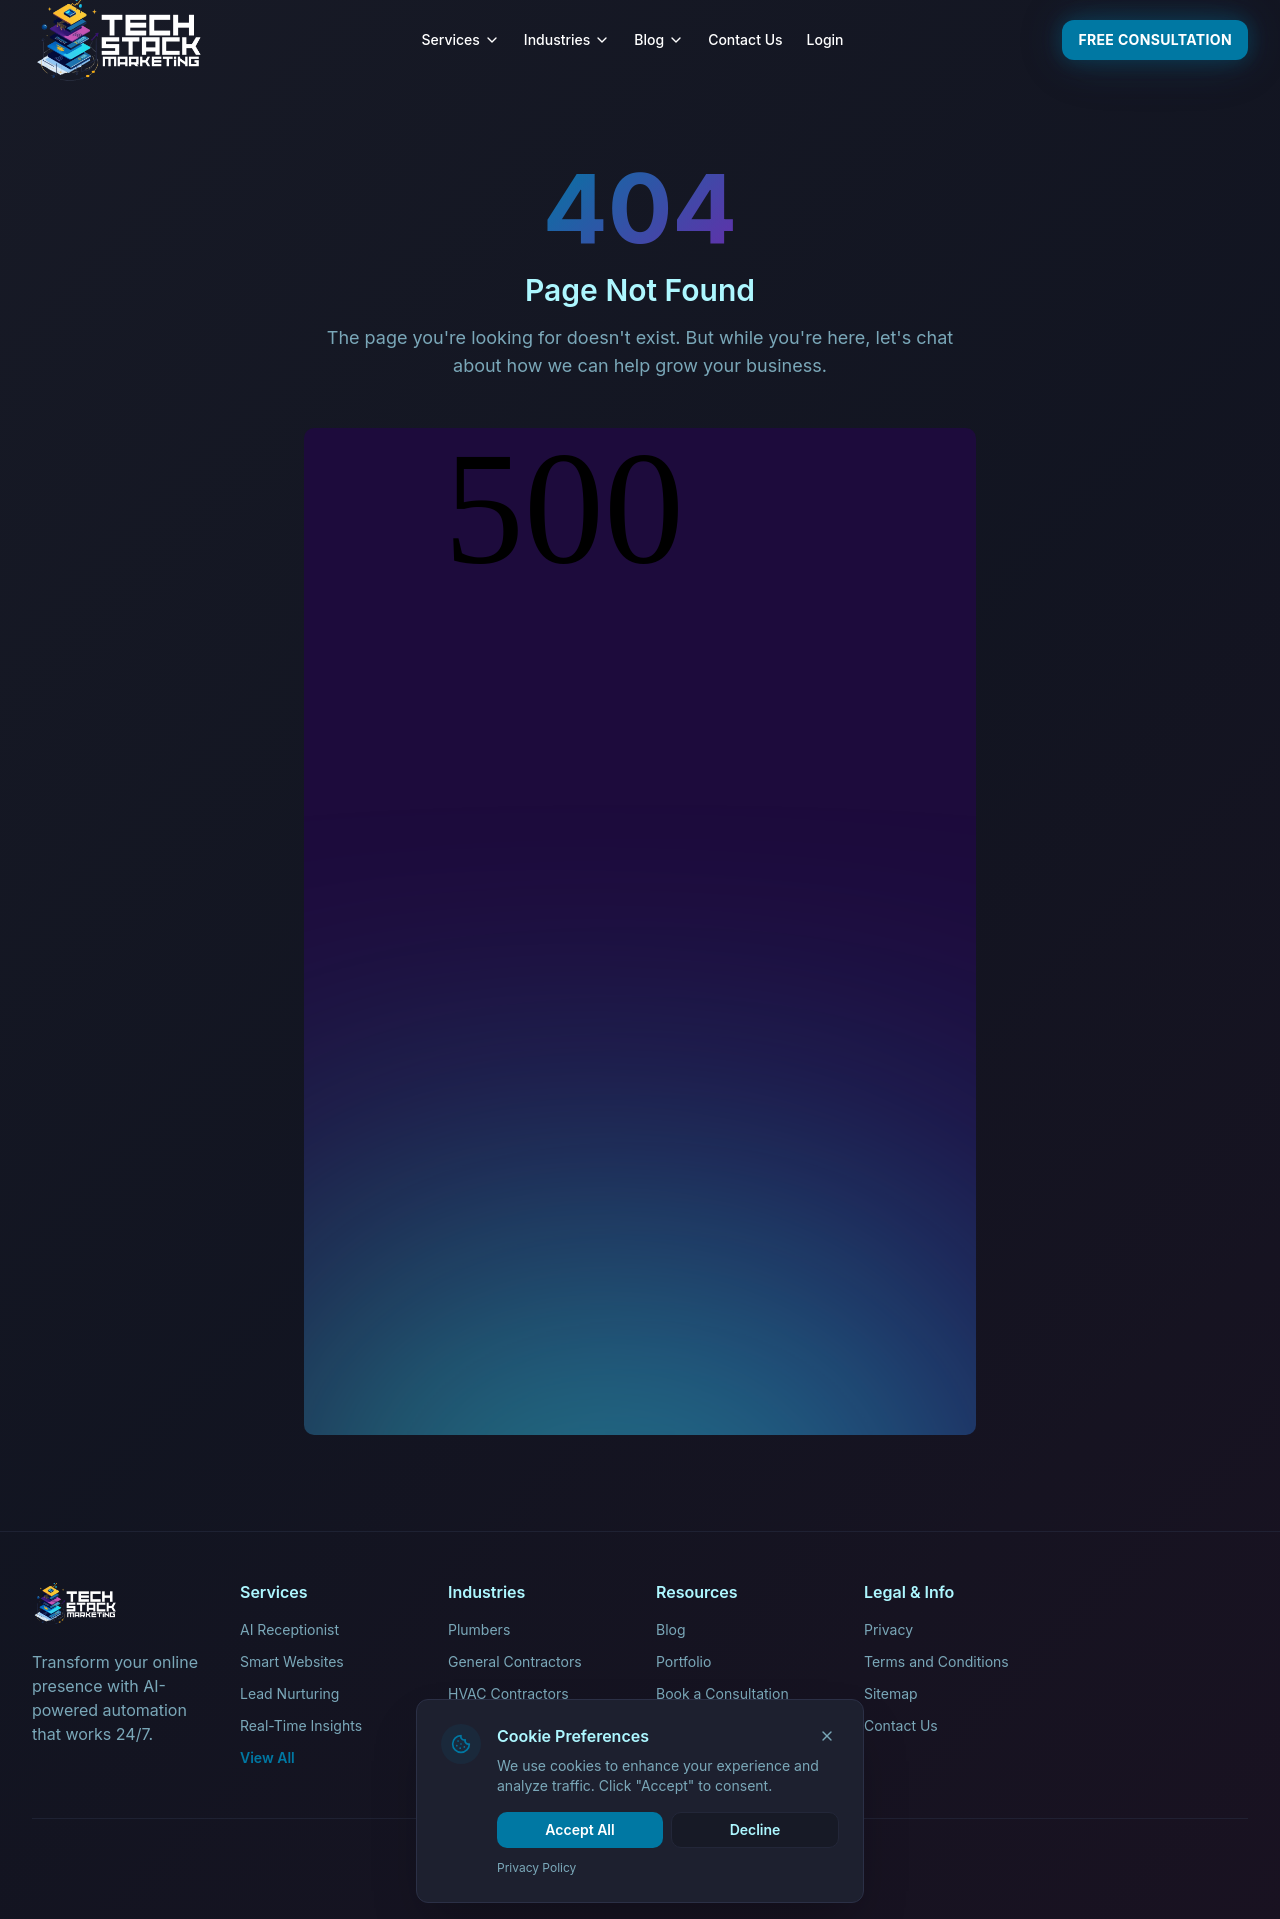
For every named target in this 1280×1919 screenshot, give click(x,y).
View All (267, 1757)
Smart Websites (292, 1661)
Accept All (579, 1829)
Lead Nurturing (289, 1693)
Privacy (888, 1629)
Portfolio (683, 1661)
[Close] (827, 1736)
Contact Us (745, 39)
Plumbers (479, 1629)
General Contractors (515, 1661)
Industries (567, 39)
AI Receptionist (289, 1629)
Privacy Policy (536, 1867)
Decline (755, 1829)
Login (825, 39)
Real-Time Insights (301, 1725)
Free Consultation (1155, 39)
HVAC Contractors (508, 1693)
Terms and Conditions (936, 1661)
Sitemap (891, 1693)
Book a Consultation (722, 1693)
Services (461, 39)
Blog (659, 39)
